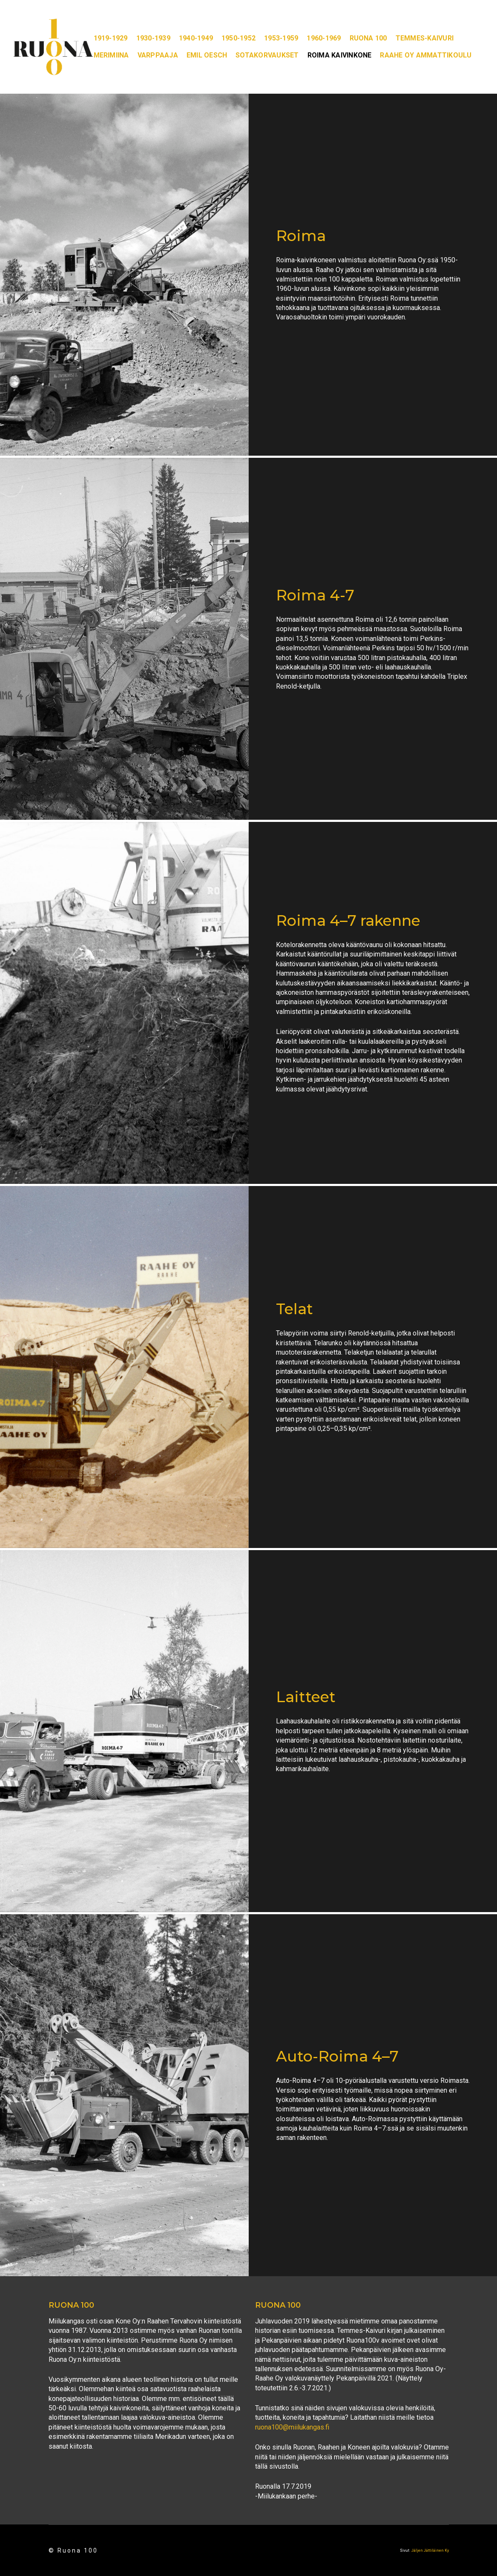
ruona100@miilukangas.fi (292, 2427)
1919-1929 (111, 38)
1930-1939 (153, 38)
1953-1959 (281, 38)
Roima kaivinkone (339, 55)
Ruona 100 (368, 38)
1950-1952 (238, 38)
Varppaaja (158, 55)
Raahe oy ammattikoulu (425, 55)
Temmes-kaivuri (425, 38)
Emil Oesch (207, 55)
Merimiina (111, 55)
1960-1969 (324, 38)
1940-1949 (196, 38)
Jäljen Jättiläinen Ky (430, 2550)
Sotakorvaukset (267, 55)
